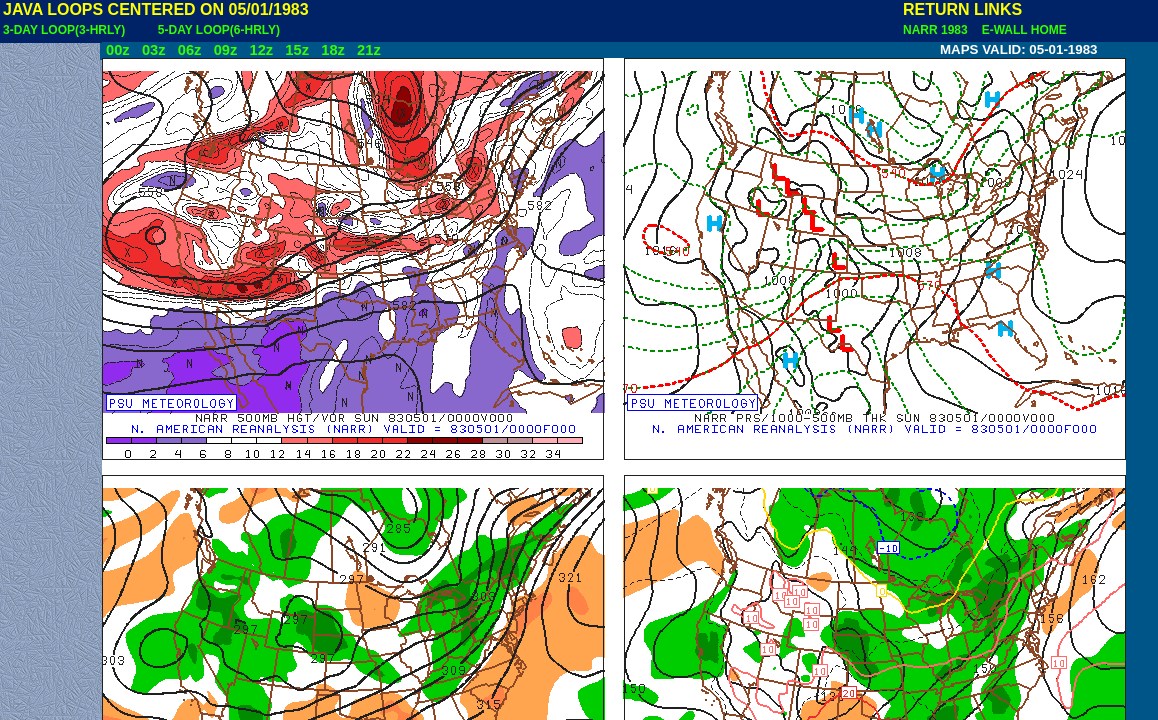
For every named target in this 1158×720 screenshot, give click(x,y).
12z (261, 50)
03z (154, 50)
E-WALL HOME (1021, 30)
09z (226, 50)
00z (118, 50)
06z (190, 50)
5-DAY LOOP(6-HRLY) (219, 30)
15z (297, 50)
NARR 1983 (937, 30)
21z (369, 50)
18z (333, 50)
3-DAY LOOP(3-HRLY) (64, 30)
